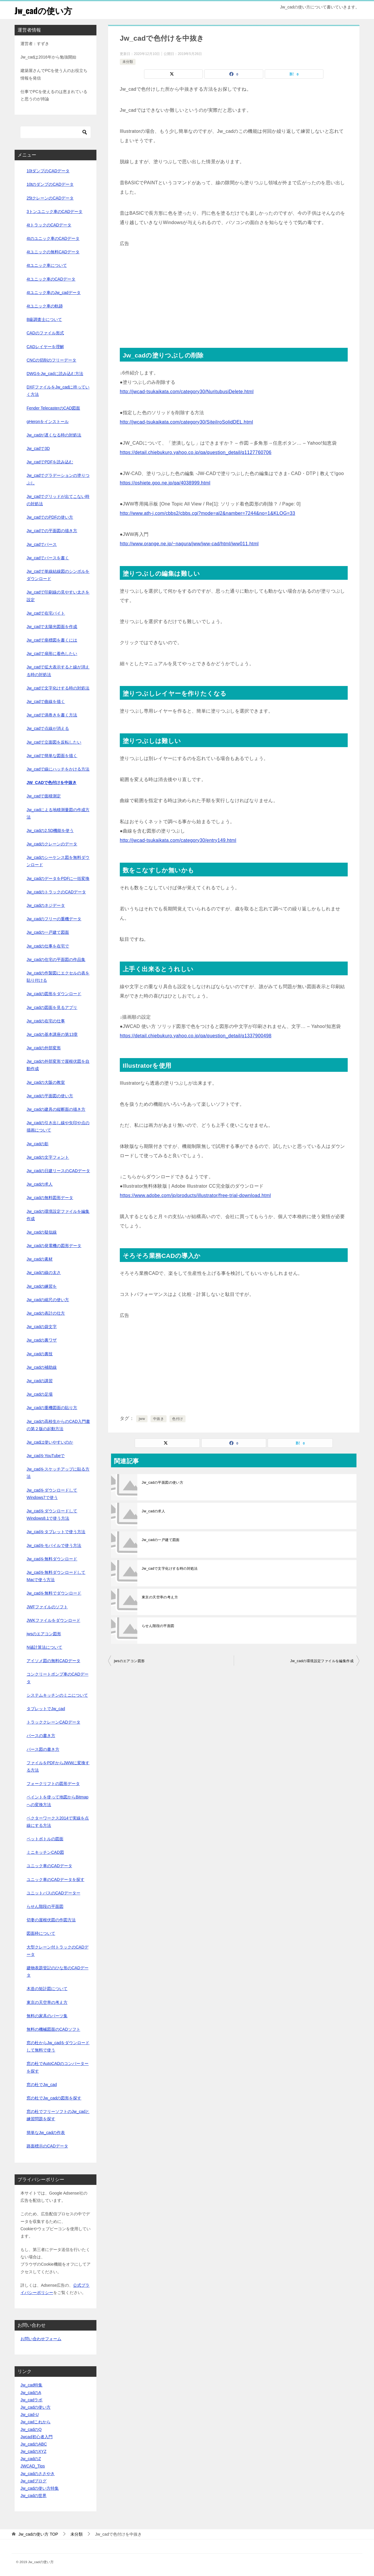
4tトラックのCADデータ (49, 225)
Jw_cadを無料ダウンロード (52, 1559)
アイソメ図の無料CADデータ (53, 1660)
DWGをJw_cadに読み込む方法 (55, 373)
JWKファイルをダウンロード (53, 1620)
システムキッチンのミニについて (57, 1695)
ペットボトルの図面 (45, 1838)
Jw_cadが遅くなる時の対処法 (54, 435)
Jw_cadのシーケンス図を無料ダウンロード (58, 861)
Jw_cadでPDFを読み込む (50, 462)
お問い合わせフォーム (40, 2338)
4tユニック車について (47, 265)
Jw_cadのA (30, 2392)
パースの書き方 (41, 1735)
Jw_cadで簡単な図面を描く (52, 755)
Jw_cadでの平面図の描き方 (52, 530)
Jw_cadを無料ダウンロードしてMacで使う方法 (56, 1576)
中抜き (158, 1419)
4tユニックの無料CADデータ (53, 252)
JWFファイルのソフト (47, 1607)
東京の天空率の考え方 (160, 1597)
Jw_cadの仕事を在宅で (48, 946)
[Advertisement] (234, 289)
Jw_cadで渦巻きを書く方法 (52, 715)
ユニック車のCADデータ (49, 1865)
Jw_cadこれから (35, 2421)
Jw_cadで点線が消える (48, 728)
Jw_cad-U (29, 2414)
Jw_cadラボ (31, 2400)
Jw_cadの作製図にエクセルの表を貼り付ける (58, 977)
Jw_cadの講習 (40, 1380)
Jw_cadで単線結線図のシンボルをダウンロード (58, 575)
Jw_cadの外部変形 (44, 1047)
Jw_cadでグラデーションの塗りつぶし (58, 479)
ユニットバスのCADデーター (53, 1893)
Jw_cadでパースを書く (48, 558)
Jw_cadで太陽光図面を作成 (52, 626)
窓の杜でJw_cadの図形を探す (54, 2098)
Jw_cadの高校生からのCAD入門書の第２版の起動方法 (58, 1425)
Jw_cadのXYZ (33, 2451)
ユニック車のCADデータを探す (55, 1879)
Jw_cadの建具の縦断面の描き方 (56, 1109)
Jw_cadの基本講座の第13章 (52, 1034)
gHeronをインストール (48, 421)
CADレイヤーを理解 (45, 346)
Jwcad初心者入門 (36, 2436)
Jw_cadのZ (30, 2458)
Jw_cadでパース (42, 544)
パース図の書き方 (43, 1749)
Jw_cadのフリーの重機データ (54, 918)
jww (142, 1419)
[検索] (55, 132)
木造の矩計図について (47, 1988)
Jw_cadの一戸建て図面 (161, 1540)
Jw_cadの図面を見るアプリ (52, 1007)
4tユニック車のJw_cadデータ (54, 292)
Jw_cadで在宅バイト (46, 613)
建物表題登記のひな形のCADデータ (58, 1971)
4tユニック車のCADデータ (51, 279)
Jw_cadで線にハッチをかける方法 (58, 769)
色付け (177, 1419)
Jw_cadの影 (38, 1143)
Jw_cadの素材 (40, 1259)
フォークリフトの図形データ (53, 1783)
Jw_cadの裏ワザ (42, 1340)
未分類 (127, 62)
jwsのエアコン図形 (129, 1661)
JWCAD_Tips (32, 2466)
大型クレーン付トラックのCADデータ (58, 1951)
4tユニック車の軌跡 (45, 306)
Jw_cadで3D (38, 448)
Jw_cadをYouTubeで (46, 1455)
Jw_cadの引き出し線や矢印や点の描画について (58, 1126)
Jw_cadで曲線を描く (46, 701)
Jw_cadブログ (33, 2481)
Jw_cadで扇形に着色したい (52, 653)
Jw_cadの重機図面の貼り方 (52, 1407)
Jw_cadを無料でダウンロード (54, 1593)
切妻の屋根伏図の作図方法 (51, 1920)
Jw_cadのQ (30, 2429)
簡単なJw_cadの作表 (46, 2132)
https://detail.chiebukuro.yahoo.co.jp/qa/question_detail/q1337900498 (195, 1035)
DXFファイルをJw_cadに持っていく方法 (58, 391)
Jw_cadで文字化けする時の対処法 (170, 1568)
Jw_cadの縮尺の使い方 (48, 1299)
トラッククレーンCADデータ (53, 1722)
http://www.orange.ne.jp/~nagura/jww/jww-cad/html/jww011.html (189, 543)
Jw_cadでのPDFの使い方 (50, 517)
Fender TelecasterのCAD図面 (53, 408)
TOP (38, 2534)
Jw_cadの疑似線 (42, 1232)
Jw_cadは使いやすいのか (50, 1442)
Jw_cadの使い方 (44, 10)
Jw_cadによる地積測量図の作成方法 (58, 813)
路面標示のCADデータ (47, 2146)
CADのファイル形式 (45, 333)
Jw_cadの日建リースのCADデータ (58, 1170)
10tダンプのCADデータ (48, 170)
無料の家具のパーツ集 (47, 2015)
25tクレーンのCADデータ (50, 198)
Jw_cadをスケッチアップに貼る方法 (58, 1473)
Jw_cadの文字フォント (48, 1157)
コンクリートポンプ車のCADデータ (58, 1678)
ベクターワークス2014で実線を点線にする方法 (58, 1822)
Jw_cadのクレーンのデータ (52, 844)
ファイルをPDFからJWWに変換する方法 (58, 1766)
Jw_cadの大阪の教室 (46, 1082)
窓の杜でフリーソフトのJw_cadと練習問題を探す (58, 2115)
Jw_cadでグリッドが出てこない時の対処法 (58, 500)
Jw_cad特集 (31, 2385)
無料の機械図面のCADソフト (53, 2029)
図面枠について (41, 1933)
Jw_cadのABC (33, 2444)
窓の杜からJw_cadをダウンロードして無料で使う (58, 2046)
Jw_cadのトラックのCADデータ (56, 892)
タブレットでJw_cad (46, 1708)
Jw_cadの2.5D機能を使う (50, 830)
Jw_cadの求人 (153, 1511)
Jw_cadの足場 (40, 1394)
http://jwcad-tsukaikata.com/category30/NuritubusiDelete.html (187, 391)
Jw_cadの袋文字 (42, 1326)
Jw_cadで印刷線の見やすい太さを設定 (58, 596)
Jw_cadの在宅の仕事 (46, 1021)
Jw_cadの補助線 (42, 1367)
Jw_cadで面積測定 (44, 796)
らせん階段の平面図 (158, 1626)
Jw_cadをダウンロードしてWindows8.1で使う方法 (52, 1515)
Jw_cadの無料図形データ (50, 1197)
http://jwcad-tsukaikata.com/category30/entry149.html (178, 840)
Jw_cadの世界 (33, 2495)
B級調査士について (44, 319)
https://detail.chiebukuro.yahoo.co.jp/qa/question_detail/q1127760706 (195, 452)
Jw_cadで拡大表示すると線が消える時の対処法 (58, 671)
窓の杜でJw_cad (42, 2084)
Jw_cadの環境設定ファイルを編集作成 (322, 1661)
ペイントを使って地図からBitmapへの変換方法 (58, 1801)
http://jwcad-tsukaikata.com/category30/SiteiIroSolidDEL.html (186, 421)
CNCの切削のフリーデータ (51, 360)
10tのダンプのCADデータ (50, 184)
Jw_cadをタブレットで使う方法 (56, 1531)
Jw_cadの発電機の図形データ (54, 1245)
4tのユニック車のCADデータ (53, 238)
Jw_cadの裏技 (40, 1353)
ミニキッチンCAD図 (45, 1852)
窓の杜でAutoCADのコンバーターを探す (58, 2067)
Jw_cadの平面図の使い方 (162, 1482)
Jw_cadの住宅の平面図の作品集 (56, 959)
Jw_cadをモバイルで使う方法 (54, 1545)
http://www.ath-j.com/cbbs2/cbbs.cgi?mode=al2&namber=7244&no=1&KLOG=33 (207, 513)
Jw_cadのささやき (37, 2473)
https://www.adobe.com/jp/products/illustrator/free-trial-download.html (195, 1195)
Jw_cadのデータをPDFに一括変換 (58, 878)
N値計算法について (44, 1647)
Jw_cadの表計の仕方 (46, 1313)
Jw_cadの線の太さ (44, 1272)
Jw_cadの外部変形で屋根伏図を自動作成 (58, 1065)
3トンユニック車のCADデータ (54, 211)
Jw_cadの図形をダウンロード (54, 993)
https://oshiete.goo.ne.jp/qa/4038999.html (165, 482)
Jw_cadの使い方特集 (39, 2488)
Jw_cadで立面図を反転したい (54, 742)
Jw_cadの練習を (42, 1286)
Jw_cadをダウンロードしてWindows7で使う (52, 1494)
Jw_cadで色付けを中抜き (52, 782)
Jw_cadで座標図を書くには (52, 640)
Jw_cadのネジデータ (46, 905)
